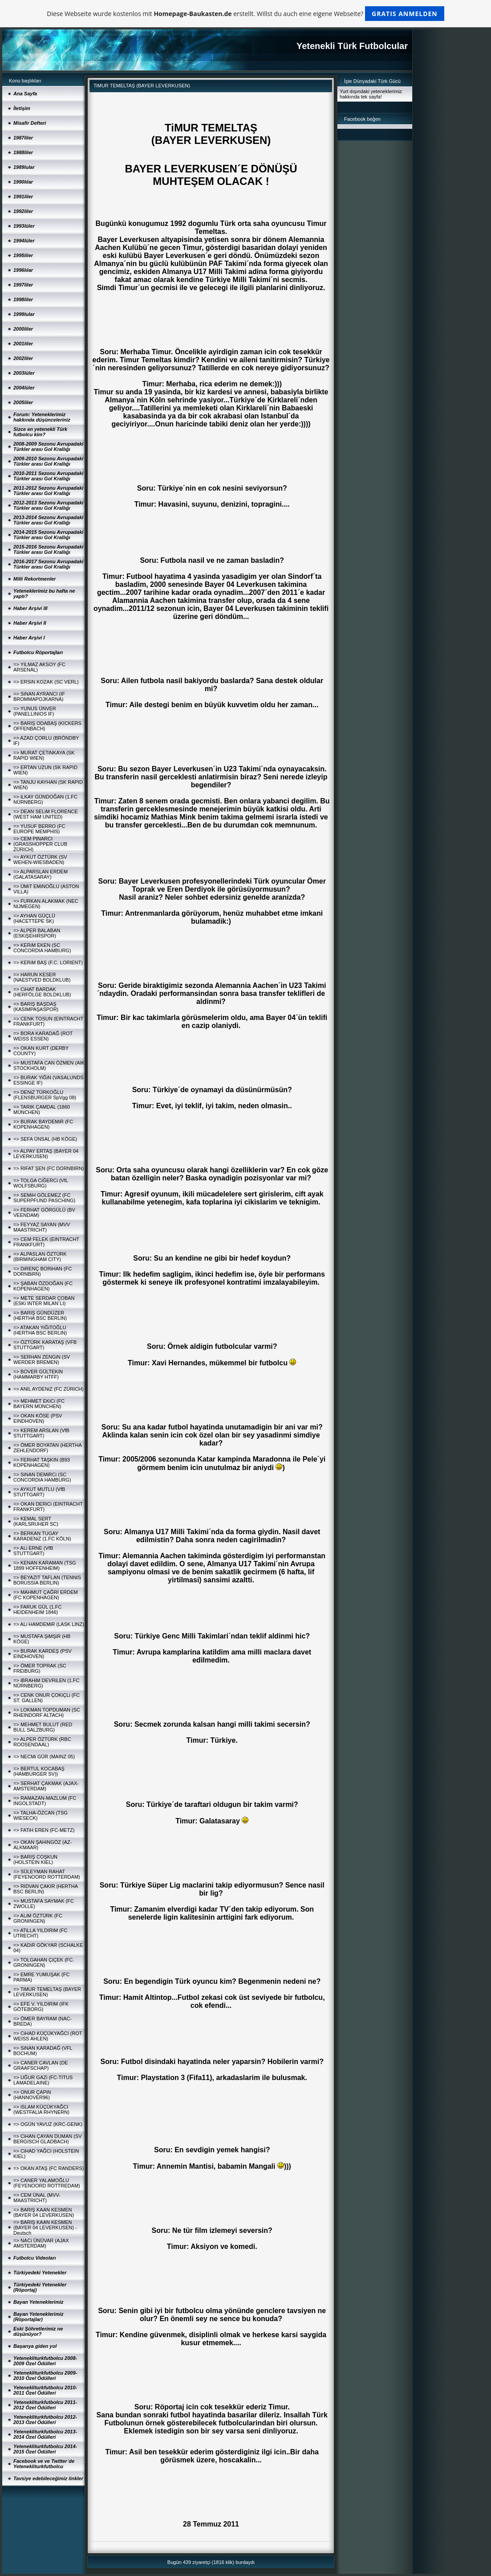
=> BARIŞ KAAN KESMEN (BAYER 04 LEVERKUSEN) (43, 2212)
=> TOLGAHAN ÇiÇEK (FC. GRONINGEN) (43, 1962)
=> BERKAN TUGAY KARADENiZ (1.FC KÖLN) (42, 1536)
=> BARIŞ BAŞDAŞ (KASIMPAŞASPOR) (35, 1006)
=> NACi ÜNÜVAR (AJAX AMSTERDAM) (41, 2243)
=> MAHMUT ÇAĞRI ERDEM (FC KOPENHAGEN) (45, 1594)
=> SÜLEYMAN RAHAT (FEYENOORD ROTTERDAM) (46, 1874)
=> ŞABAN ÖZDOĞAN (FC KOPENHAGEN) (43, 1286)
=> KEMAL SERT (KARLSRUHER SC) (35, 1521)
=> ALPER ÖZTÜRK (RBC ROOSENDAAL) (42, 1741)
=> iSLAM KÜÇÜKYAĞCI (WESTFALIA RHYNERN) (41, 2109)
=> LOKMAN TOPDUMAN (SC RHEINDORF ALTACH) (46, 1712)
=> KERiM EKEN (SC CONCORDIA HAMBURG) (42, 947)
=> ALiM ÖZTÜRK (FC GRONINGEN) (37, 1918)
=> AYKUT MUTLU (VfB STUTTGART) (39, 1492)
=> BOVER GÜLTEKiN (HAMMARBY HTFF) (38, 1374)
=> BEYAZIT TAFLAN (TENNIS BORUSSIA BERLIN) (47, 1580)
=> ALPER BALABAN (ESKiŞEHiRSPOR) (36, 933)
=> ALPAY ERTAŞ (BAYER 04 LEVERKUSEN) (45, 1153)
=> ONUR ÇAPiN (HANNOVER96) (32, 2094)
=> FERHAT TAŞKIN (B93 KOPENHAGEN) (41, 1462)
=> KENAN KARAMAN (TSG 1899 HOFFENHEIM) (44, 1565)
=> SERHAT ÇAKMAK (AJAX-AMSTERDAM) (46, 1786)
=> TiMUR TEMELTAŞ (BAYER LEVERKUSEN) (47, 1991)
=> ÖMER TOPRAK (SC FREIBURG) (39, 1668)
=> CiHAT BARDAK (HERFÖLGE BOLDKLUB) (42, 992)
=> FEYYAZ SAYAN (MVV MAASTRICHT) (41, 1227)
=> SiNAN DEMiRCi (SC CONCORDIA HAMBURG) (42, 1477)
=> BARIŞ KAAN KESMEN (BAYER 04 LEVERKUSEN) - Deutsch (45, 2228)
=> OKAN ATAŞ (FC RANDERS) (48, 2168)
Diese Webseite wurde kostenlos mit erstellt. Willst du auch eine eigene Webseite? (245, 13)
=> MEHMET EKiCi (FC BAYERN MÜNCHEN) (39, 1403)
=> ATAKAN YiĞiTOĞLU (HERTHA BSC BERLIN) (40, 1330)
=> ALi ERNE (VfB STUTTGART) (33, 1550)
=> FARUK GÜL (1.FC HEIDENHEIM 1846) (37, 1609)
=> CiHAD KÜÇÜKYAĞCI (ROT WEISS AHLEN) (47, 2036)
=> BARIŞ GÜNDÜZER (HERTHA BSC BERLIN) (40, 1315)
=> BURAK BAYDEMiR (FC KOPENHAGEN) (43, 1124)
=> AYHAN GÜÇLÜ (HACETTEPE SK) (34, 918)
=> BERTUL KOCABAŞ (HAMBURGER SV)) (39, 1771)
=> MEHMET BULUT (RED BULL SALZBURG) (42, 1727)
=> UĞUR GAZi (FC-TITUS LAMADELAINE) (43, 2080)
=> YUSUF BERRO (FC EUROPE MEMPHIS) (39, 828)
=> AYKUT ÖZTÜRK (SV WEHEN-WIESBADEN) (40, 859)
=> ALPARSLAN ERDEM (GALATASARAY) (40, 874)
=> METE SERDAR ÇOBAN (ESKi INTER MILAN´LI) (44, 1300)
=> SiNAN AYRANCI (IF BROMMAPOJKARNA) (39, 696)
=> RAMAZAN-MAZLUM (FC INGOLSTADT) (44, 1800)
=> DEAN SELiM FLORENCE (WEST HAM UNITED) (45, 814)
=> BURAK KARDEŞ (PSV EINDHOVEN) (42, 1653)
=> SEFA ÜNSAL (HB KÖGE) (45, 1139)
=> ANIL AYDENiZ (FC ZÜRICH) (48, 1389)
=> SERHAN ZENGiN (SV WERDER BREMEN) (41, 1359)
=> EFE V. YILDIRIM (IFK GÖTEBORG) (41, 2006)
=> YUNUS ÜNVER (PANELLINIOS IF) (34, 711)
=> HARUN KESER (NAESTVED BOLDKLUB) (41, 977)
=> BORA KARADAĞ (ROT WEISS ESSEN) (43, 1036)
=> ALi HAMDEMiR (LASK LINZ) (48, 1624)
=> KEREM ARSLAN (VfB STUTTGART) (41, 1433)
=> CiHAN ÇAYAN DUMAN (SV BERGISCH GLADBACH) (47, 2139)
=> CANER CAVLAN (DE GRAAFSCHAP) (40, 2065)
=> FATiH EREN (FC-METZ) (44, 1830)
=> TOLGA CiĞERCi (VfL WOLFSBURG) (40, 1183)
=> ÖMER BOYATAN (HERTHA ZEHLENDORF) (47, 1447)
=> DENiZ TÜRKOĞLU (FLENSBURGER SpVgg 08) (44, 1094)
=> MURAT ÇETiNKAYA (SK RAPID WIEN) (44, 755)
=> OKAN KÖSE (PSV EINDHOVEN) (37, 1418)
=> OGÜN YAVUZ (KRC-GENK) (47, 2124)
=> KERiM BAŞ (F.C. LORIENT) (48, 962)
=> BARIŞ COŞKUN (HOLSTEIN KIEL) (35, 1859)
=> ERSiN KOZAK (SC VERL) (46, 681)
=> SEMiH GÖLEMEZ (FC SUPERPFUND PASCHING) (44, 1197)
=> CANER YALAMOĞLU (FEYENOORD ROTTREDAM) (46, 2183)
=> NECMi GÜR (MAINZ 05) (44, 1756)
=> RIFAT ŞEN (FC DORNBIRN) (48, 1168)
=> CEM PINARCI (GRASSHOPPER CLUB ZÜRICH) (40, 844)
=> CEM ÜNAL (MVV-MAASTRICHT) (37, 2197)
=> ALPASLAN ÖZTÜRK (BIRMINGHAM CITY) (40, 1256)
